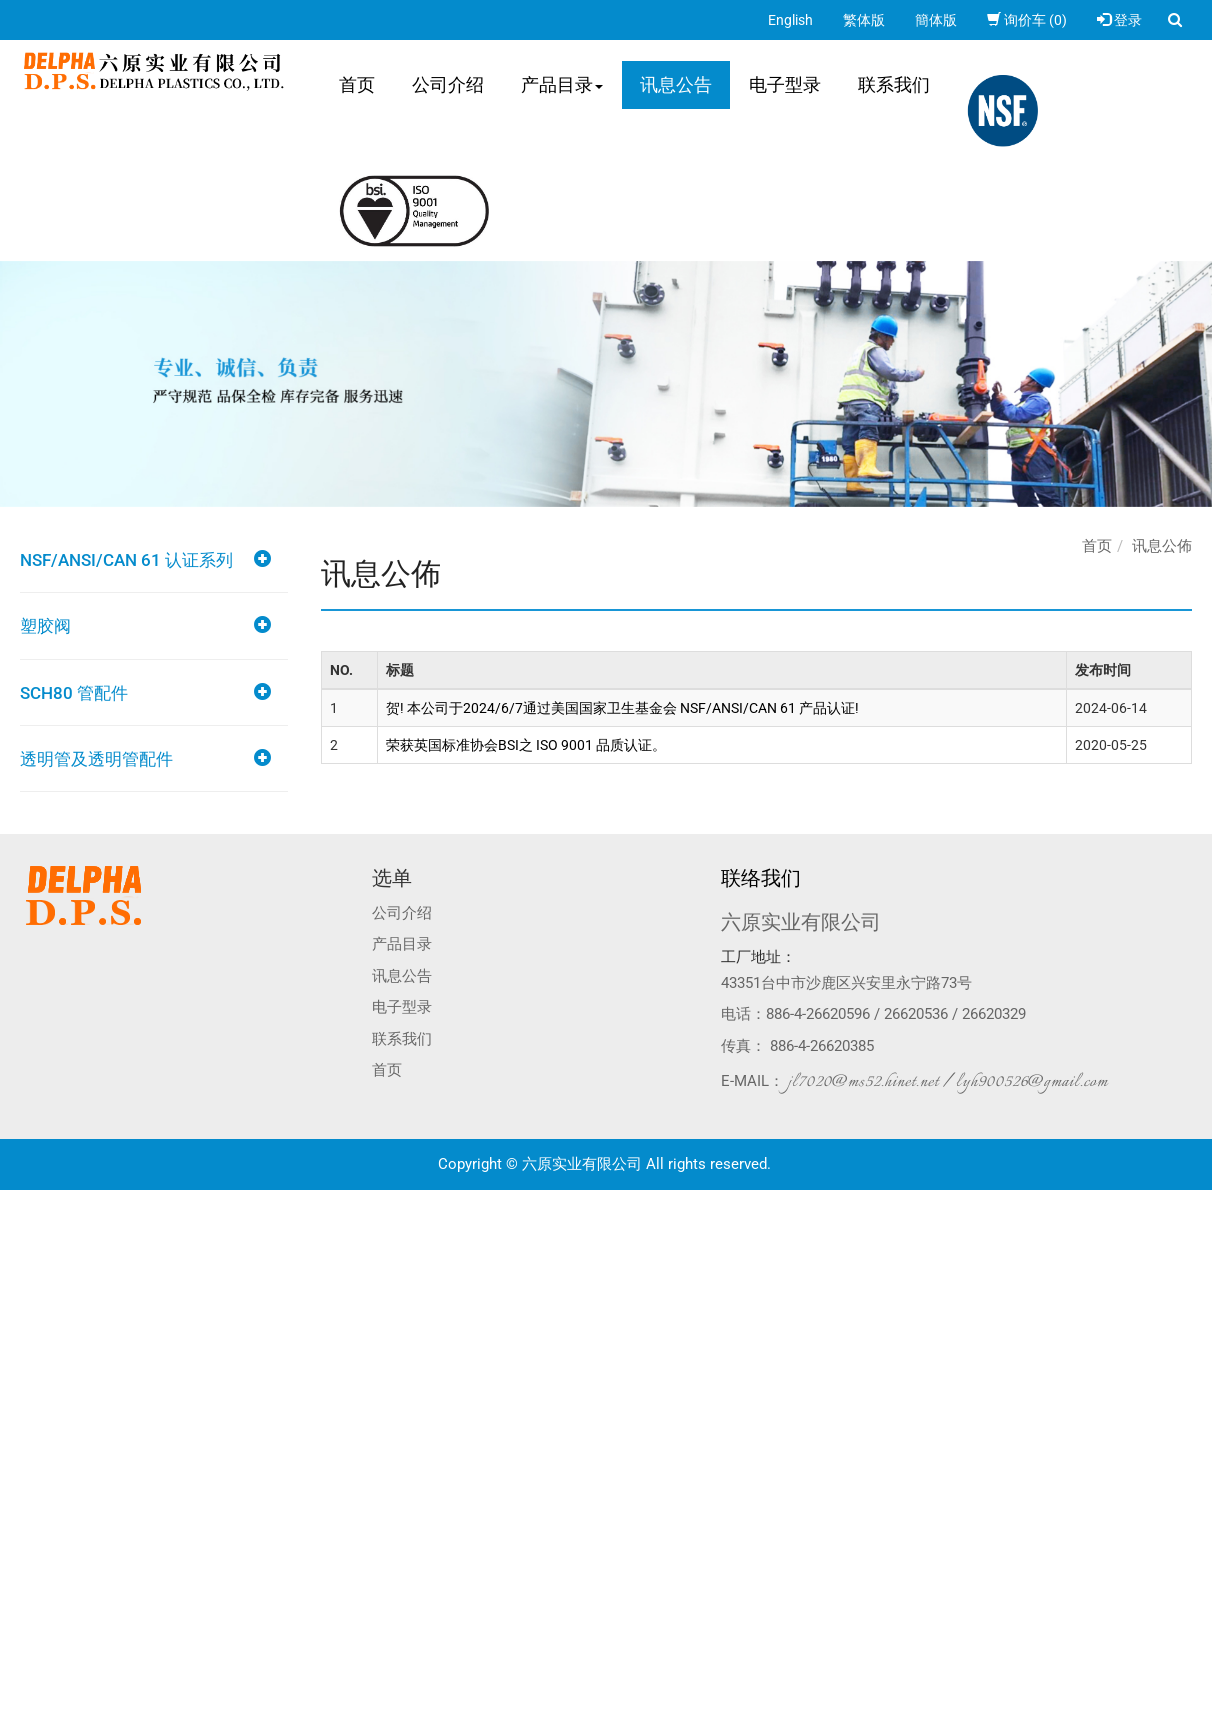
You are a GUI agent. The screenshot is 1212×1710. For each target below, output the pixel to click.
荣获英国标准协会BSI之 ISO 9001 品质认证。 (526, 745)
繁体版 (864, 20)
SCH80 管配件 (74, 693)
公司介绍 (448, 84)
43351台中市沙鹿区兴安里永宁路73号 (846, 983)
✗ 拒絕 (19, 1260)
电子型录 (785, 84)
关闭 (14, 1200)
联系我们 (894, 84)
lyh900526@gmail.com (1032, 1082)
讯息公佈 (1162, 546)
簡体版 (936, 20)
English (790, 20)
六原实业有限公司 (801, 922)
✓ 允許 (20, 1240)
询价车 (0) (1027, 20)
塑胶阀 (45, 626)
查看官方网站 (99, 1380)
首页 (357, 84)
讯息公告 (676, 84)
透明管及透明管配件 (96, 759)
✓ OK (318, 1700)
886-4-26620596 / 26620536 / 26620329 (896, 1014)
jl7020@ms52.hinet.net (863, 1082)
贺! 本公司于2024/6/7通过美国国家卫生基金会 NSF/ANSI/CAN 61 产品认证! (622, 708)
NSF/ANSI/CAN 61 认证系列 (126, 560)
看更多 (27, 1380)
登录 (1119, 20)
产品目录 (562, 84)
